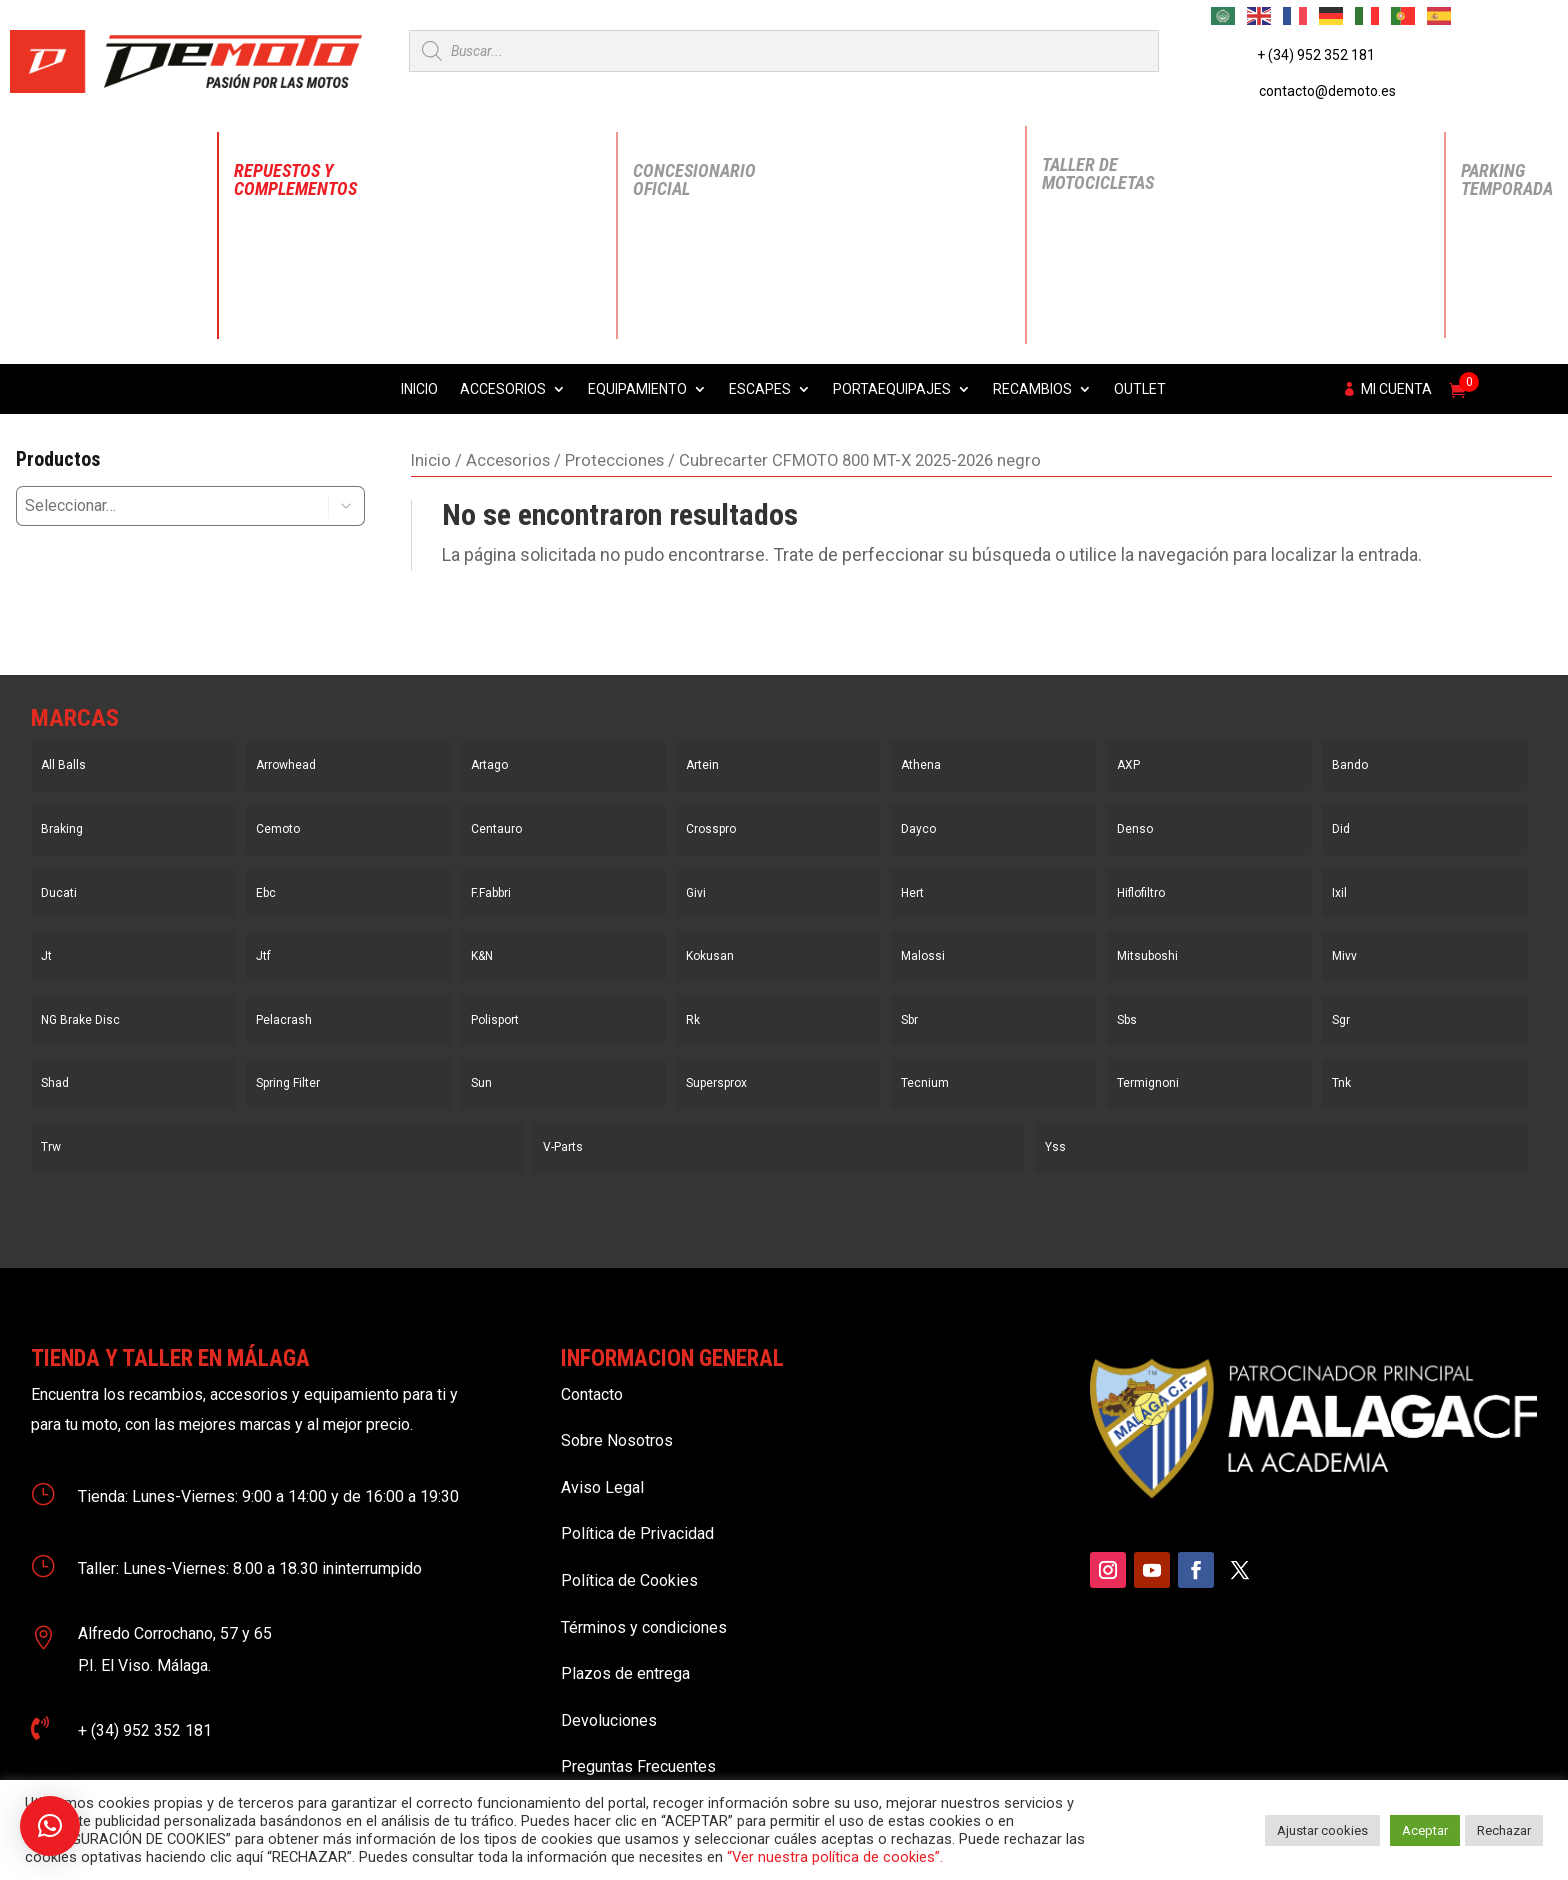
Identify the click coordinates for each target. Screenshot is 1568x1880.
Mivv (1344, 956)
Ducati (59, 893)
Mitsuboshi (1147, 956)
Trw (51, 1147)
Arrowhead (286, 765)
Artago (489, 765)
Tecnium (925, 1083)
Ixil (1339, 893)
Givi (696, 893)
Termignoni (1148, 1083)
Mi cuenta (1396, 389)
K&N (482, 956)
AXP (1128, 765)
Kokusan (710, 956)
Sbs (1127, 1020)
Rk (693, 1020)
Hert (912, 893)
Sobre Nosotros (617, 1440)
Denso (1135, 829)
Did (1341, 829)
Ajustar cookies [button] (1322, 1830)
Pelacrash (284, 1020)
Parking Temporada (1507, 179)
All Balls (63, 765)
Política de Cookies (629, 1580)
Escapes (760, 389)
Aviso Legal (602, 1487)
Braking (62, 829)
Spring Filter (288, 1083)
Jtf (263, 956)
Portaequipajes (892, 389)
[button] (347, 506)
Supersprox (716, 1083)
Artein (702, 765)
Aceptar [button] (1425, 1830)
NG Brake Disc (80, 1020)
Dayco (918, 829)
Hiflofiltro (1141, 893)
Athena (921, 765)
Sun (481, 1083)
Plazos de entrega (625, 1673)
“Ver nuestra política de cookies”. (835, 1857)
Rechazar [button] (1504, 1830)
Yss (1055, 1147)
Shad (55, 1083)
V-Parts (563, 1147)
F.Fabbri (491, 893)
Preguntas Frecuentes (638, 1766)
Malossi (923, 956)
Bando (1350, 765)
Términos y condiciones (644, 1627)
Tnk (1341, 1083)
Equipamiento (637, 389)
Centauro (496, 829)
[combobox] (157, 506)
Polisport (495, 1020)
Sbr (909, 1020)
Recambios (1032, 389)
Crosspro (711, 829)
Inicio (419, 389)
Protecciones (614, 460)
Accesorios (503, 389)
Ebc (266, 893)
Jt (46, 956)
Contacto (592, 1394)
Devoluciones (609, 1720)
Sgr (1341, 1020)
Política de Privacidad (637, 1533)
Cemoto (278, 829)
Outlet (1140, 389)
